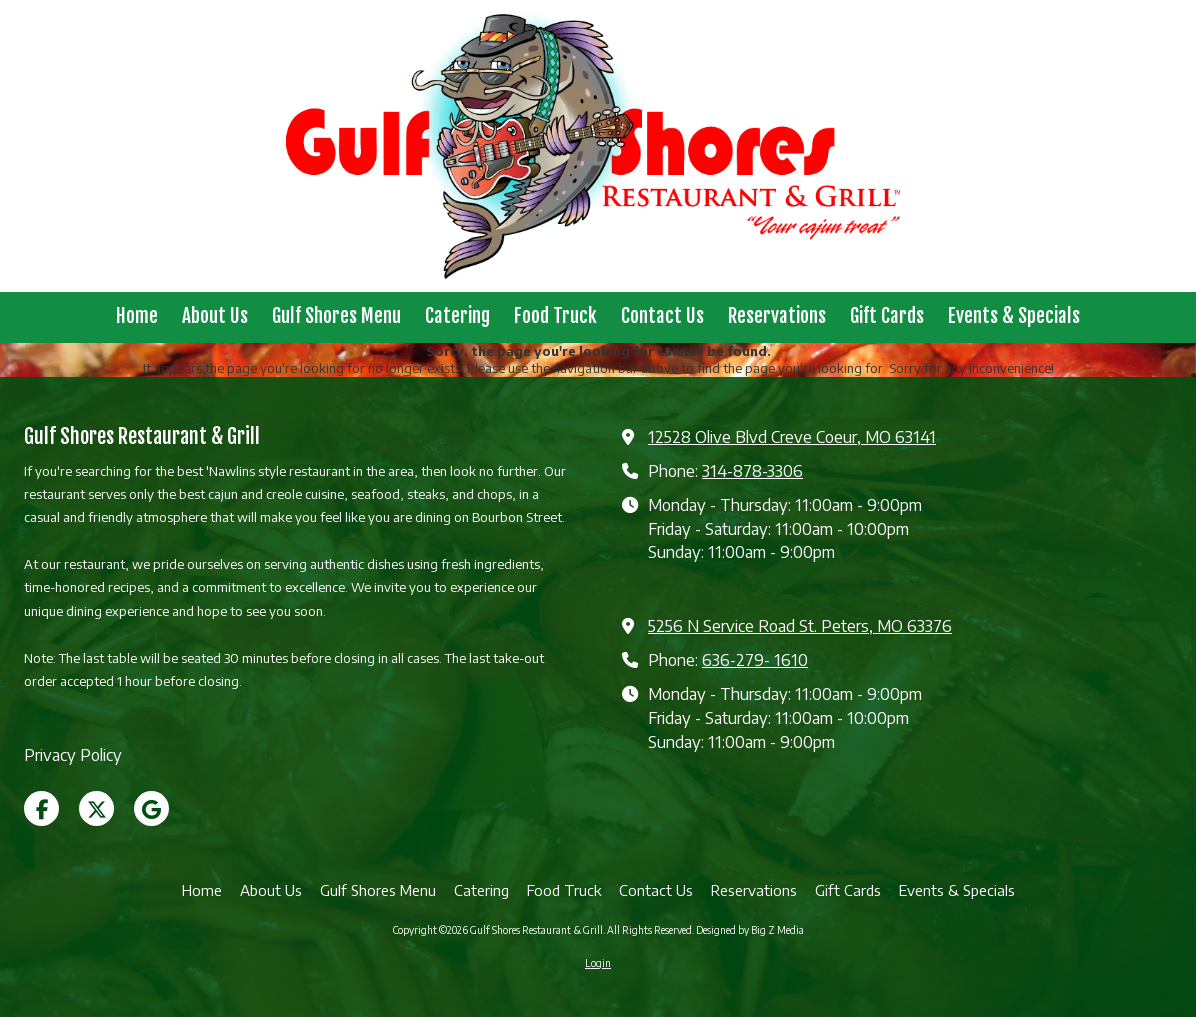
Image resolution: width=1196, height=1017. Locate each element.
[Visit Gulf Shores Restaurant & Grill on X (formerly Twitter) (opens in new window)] (96, 808)
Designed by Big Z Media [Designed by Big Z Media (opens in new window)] (750, 930)
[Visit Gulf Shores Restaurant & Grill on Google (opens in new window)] (151, 808)
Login (598, 963)
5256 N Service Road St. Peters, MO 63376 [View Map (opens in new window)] (800, 625)
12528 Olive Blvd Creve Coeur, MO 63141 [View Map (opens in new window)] (792, 436)
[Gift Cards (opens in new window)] (887, 317)
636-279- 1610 (755, 659)
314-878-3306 (752, 470)
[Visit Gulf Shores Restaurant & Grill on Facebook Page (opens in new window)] (41, 808)
